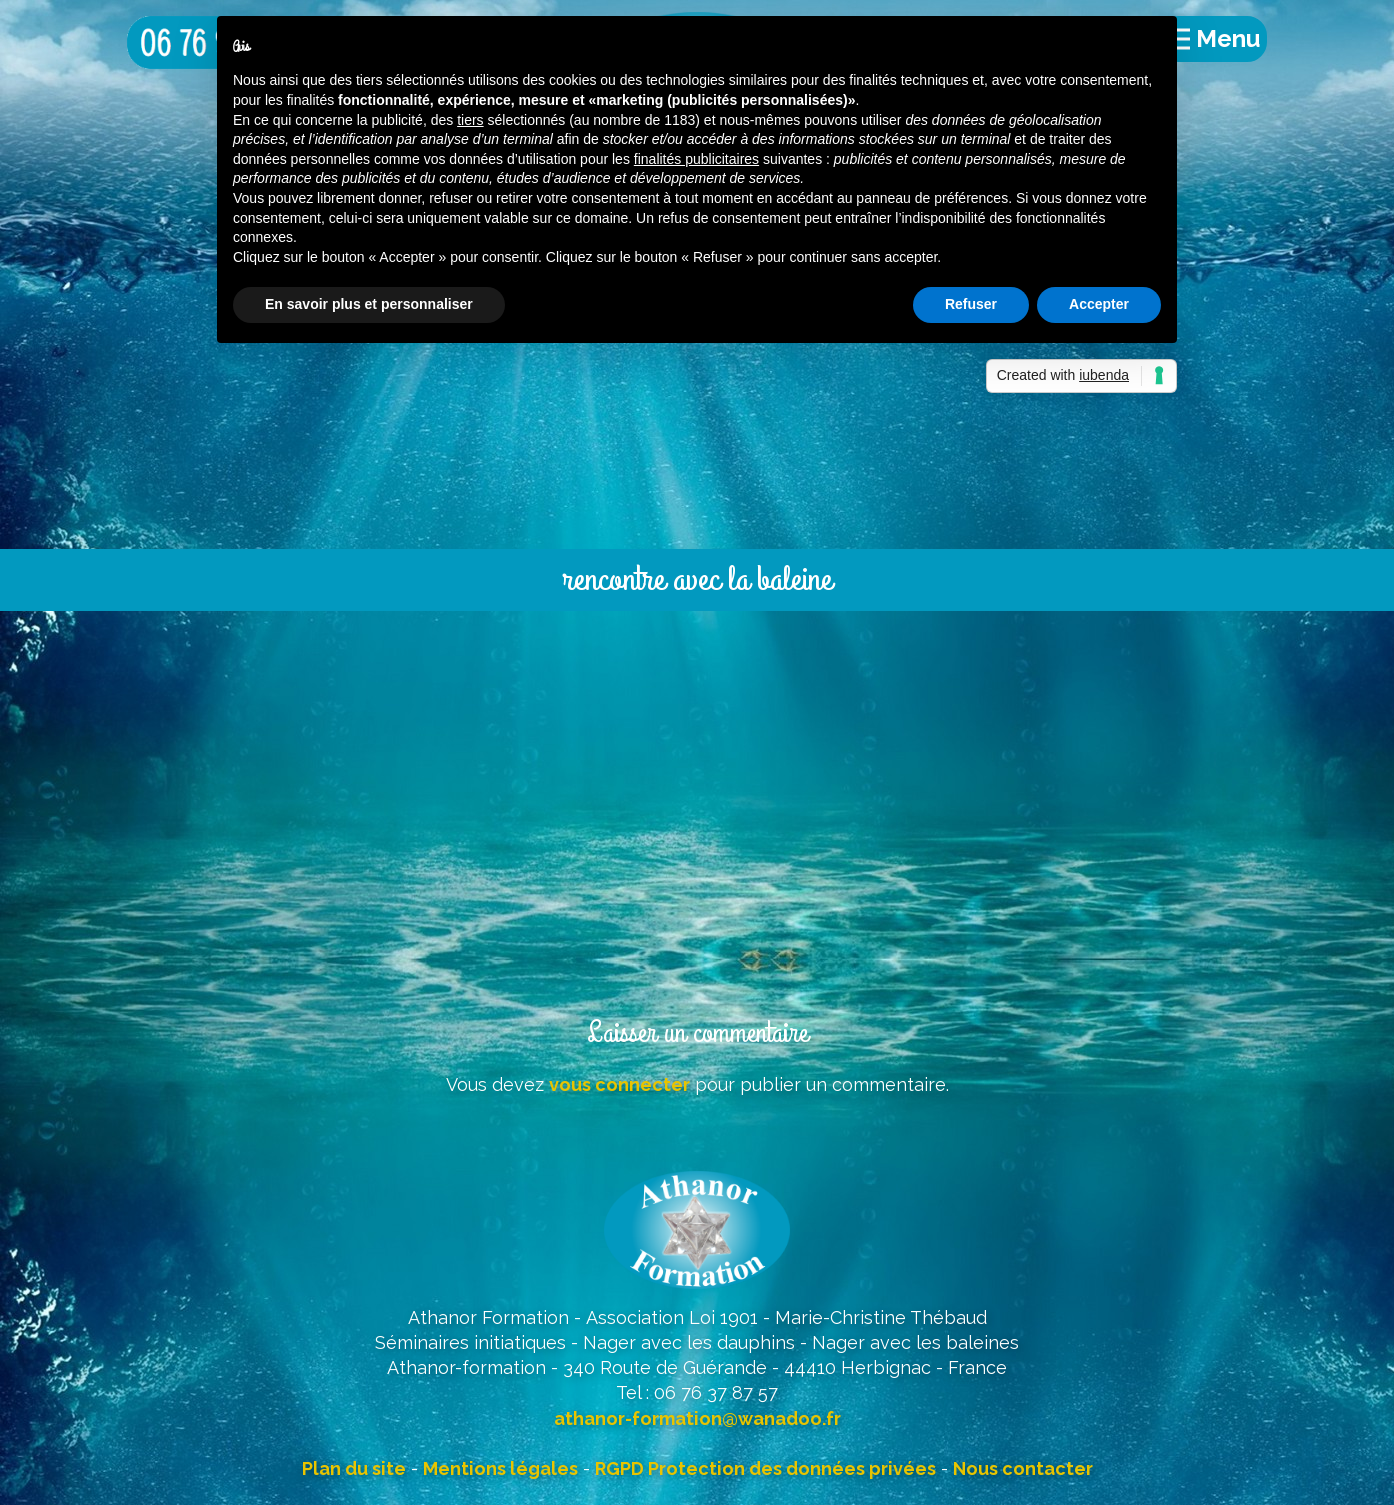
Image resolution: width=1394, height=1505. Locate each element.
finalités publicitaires (696, 159)
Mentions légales (500, 1468)
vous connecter (619, 1084)
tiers (470, 120)
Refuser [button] (971, 304)
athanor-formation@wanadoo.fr (697, 1418)
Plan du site (354, 1468)
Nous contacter (1023, 1468)
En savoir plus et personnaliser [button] (369, 304)
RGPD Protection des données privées (765, 1468)
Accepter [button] (1099, 304)
